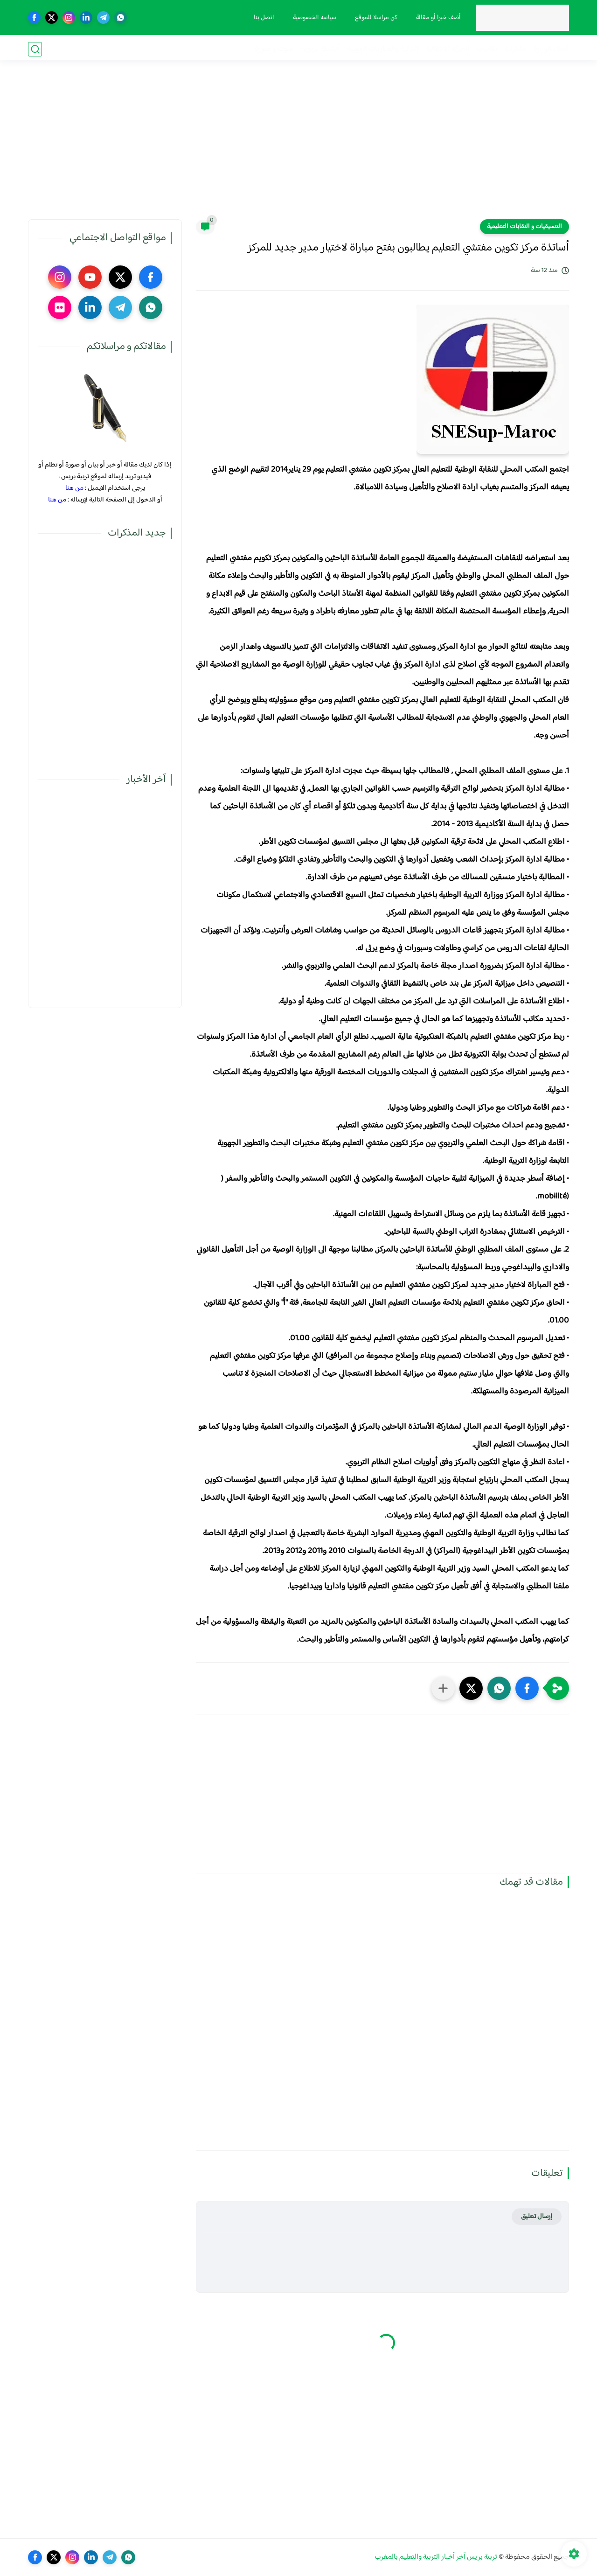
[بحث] (35, 49)
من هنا (74, 488)
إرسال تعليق (536, 2216)
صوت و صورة (274, 49)
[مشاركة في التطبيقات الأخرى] (443, 1688)
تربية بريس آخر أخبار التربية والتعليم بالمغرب (436, 2557)
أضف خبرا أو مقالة (437, 17)
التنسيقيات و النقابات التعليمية (524, 226)
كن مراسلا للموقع (375, 17)
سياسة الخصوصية (313, 17)
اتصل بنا (262, 17)
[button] (527, 1688)
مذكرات (515, 49)
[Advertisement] (298, 147)
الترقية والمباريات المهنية (382, 49)
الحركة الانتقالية (447, 49)
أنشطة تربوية (320, 49)
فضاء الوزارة (551, 49)
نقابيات (486, 49)
